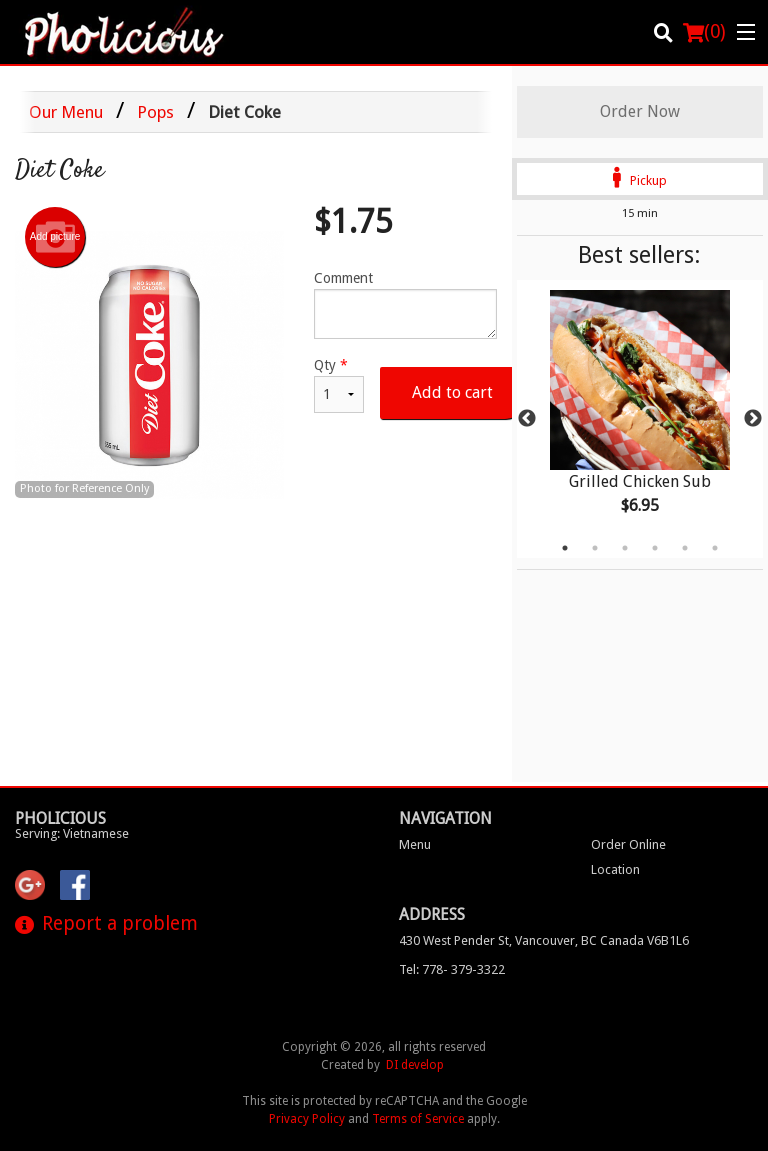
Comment (405, 304)
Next (753, 419)
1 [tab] (565, 548)
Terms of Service (418, 1119)
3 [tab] (625, 548)
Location (615, 869)
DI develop (415, 1065)
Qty (339, 385)
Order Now (640, 111)
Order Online (628, 844)
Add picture (55, 237)
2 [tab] (595, 548)
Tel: (452, 969)
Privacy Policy (307, 1119)
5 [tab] (685, 548)
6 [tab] (715, 548)
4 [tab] (655, 548)
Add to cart (452, 392)
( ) (704, 32)
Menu (415, 844)
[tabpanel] (640, 419)
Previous (527, 419)
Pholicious (60, 818)
